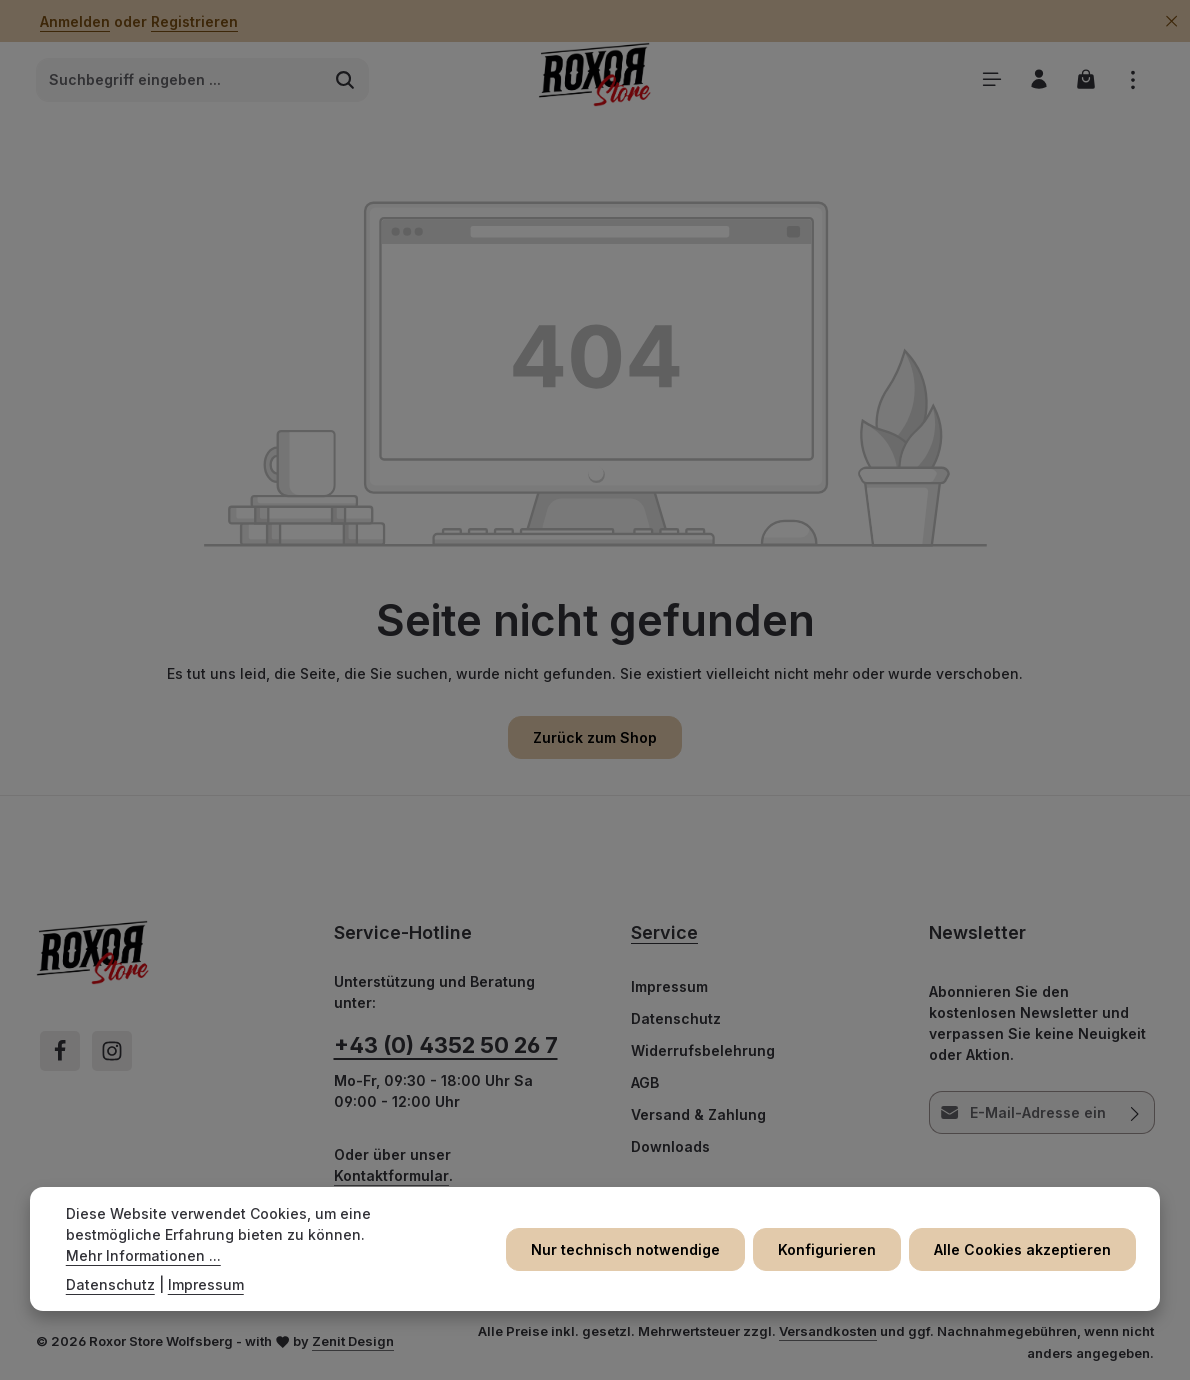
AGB (645, 1082)
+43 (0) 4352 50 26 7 (446, 1045)
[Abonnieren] (1134, 1112)
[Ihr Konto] (1038, 79)
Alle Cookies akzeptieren (1022, 1249)
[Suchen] (345, 80)
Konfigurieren (827, 1249)
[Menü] (991, 79)
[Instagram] (112, 1051)
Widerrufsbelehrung (703, 1050)
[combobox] (179, 80)
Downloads (670, 1146)
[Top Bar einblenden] (1132, 79)
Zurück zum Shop (595, 737)
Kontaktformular (391, 1175)
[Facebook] (60, 1051)
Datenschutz (676, 1018)
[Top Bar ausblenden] (1171, 21)
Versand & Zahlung (698, 1114)
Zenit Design (353, 1341)
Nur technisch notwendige (625, 1249)
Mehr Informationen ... (143, 1255)
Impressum (669, 986)
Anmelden (75, 21)
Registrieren (194, 21)
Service (664, 932)
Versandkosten (828, 1331)
